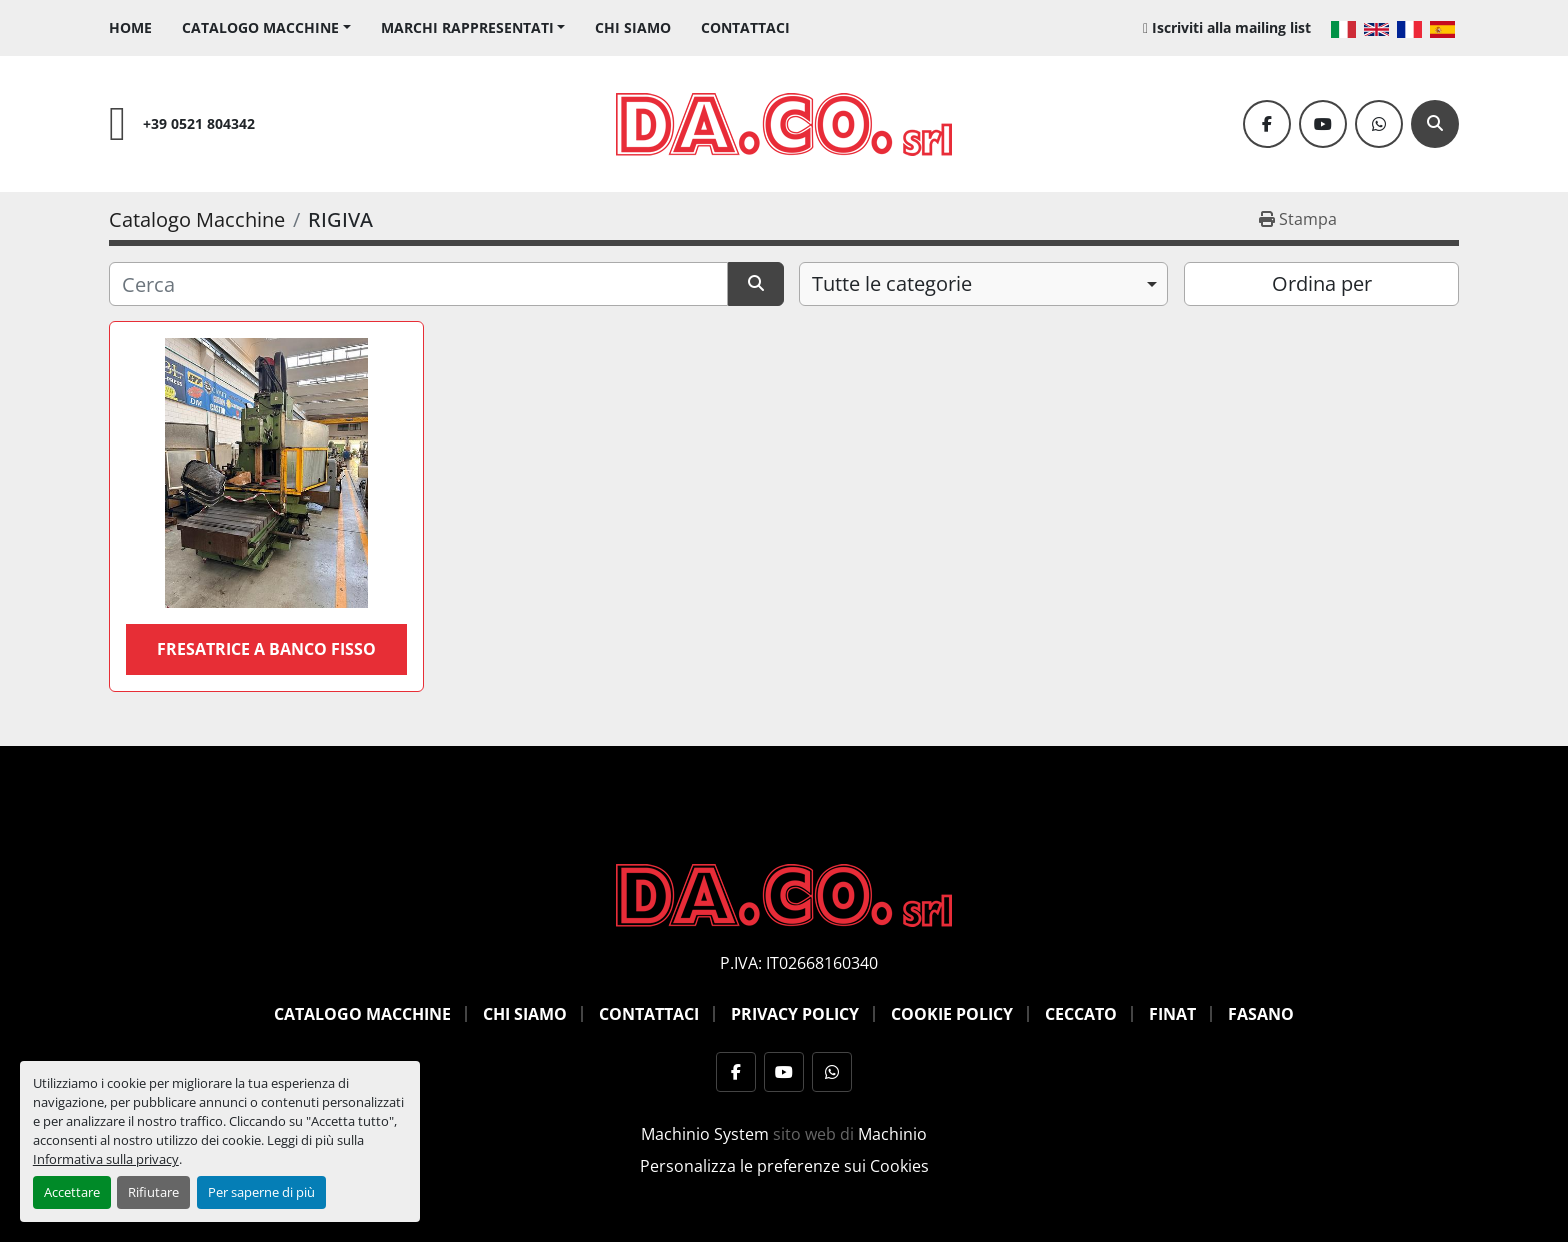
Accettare (72, 1192)
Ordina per (1322, 283)
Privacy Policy (795, 1014)
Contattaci (745, 27)
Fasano (1261, 1014)
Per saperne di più (261, 1192)
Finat (1172, 1014)
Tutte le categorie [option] (892, 283)
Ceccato (1081, 1014)
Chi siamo (633, 27)
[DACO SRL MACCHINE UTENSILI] (784, 894)
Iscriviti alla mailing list (1231, 27)
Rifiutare (153, 1192)
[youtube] (1323, 124)
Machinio (892, 1134)
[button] (266, 27)
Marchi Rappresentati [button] (467, 27)
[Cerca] (1435, 124)
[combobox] (983, 284)
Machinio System (705, 1134)
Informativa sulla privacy (106, 1159)
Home (130, 27)
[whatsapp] (1379, 124)
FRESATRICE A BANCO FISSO (266, 649)
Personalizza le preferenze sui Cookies (784, 1166)
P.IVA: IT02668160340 (799, 963)
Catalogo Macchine (260, 27)
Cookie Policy (952, 1014)
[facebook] (1267, 124)
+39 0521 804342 (199, 123)
